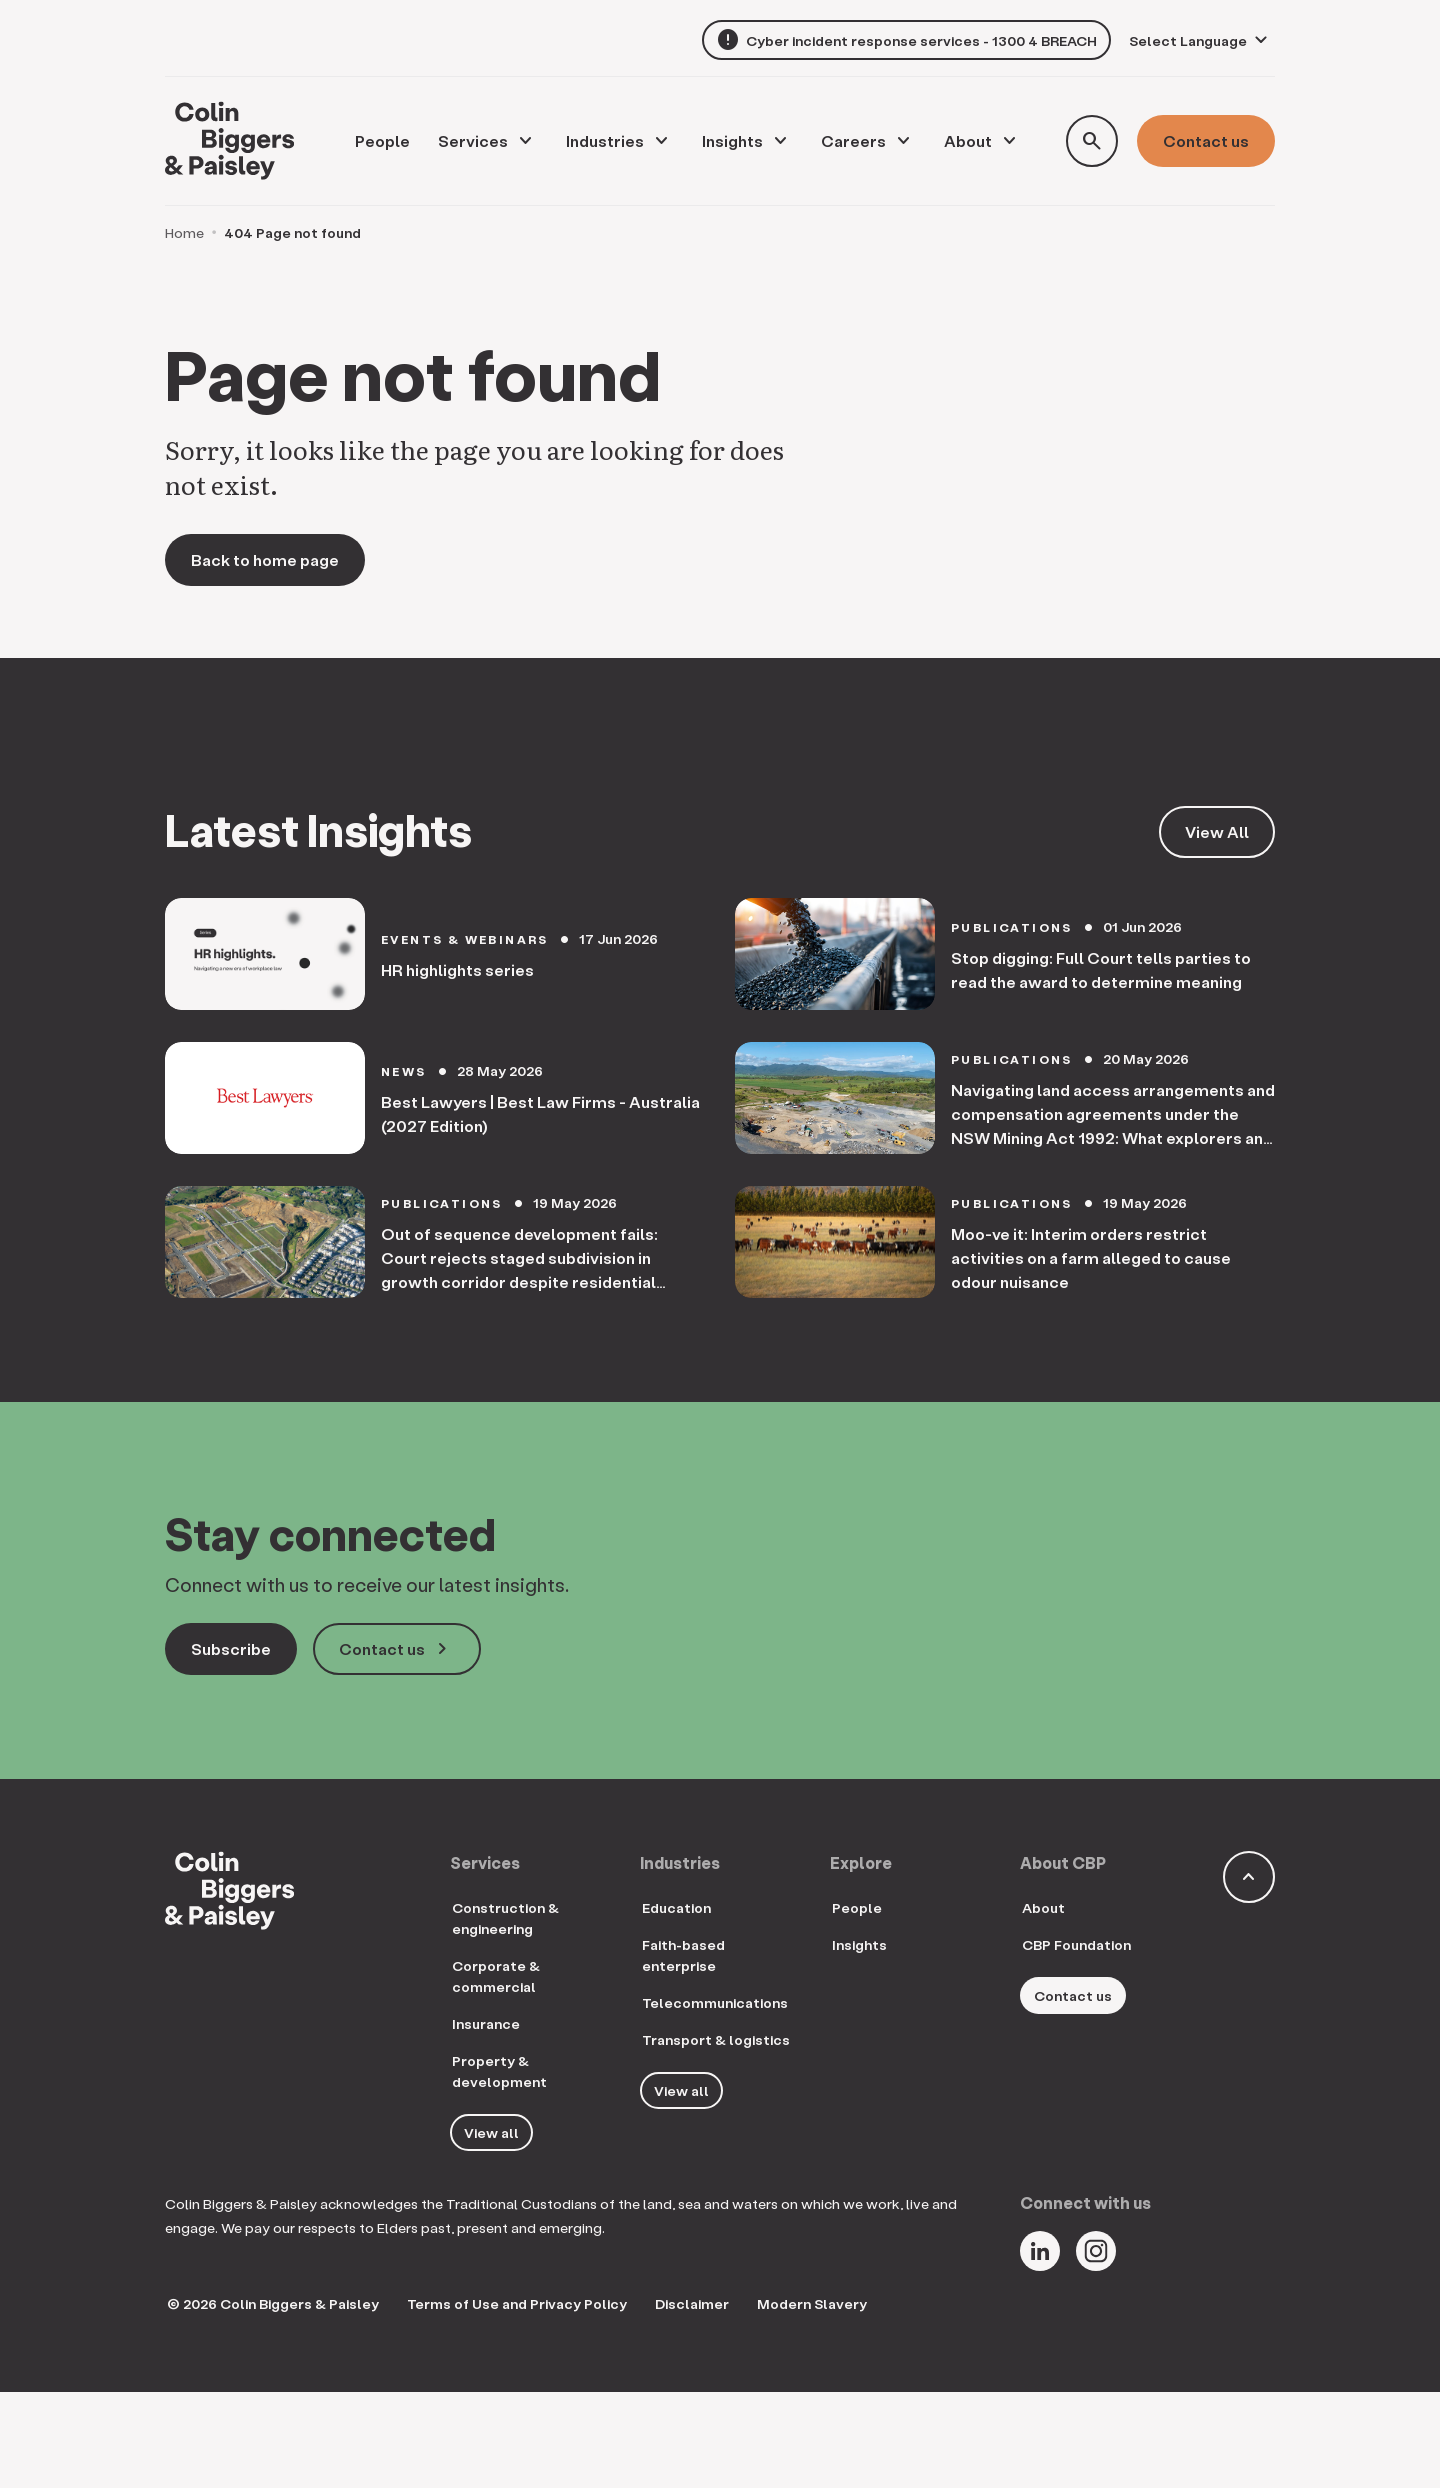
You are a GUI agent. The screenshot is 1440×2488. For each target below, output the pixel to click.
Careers (853, 140)
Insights (732, 140)
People (857, 1907)
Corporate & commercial (496, 1976)
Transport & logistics (716, 2039)
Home (184, 232)
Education (676, 1907)
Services (473, 140)
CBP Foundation (1076, 1944)
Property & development (499, 2071)
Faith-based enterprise (683, 1955)
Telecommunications (715, 2002)
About (968, 140)
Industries (605, 140)
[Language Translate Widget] (1201, 40)
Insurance (486, 2023)
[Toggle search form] (1092, 141)
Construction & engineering (505, 1918)
